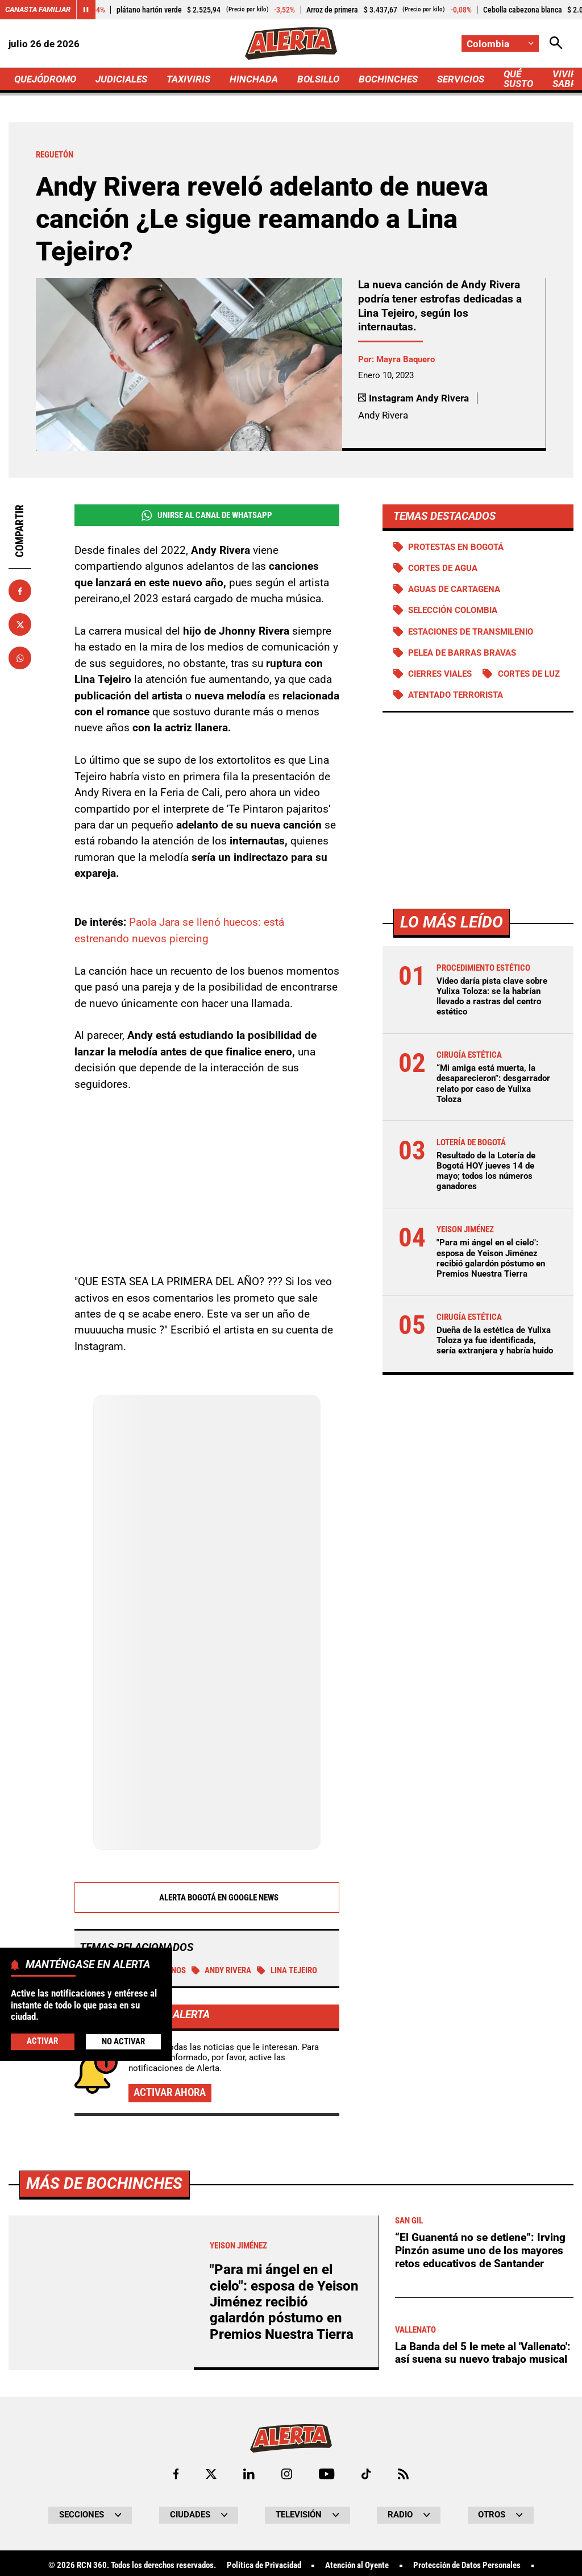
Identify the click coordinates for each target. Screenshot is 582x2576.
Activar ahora (170, 2092)
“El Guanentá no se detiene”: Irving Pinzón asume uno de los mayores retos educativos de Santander (480, 2250)
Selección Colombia (452, 610)
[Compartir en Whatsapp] (20, 658)
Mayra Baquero (405, 359)
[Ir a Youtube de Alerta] (326, 2474)
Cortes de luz (529, 674)
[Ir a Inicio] (291, 43)
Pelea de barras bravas (462, 653)
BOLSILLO (318, 79)
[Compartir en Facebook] (20, 590)
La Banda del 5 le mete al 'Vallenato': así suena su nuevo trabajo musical (483, 2353)
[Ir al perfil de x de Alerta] (211, 2474)
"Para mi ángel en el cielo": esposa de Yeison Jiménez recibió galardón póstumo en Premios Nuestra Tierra (490, 1258)
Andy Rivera (222, 1970)
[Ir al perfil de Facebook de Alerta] (175, 2474)
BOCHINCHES (388, 79)
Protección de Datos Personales (467, 2565)
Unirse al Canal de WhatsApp (207, 515)
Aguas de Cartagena (454, 589)
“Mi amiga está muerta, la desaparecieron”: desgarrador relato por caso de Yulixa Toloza (493, 1083)
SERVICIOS (460, 79)
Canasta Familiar (37, 9)
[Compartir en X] (20, 624)
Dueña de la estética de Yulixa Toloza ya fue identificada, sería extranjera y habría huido (494, 1340)
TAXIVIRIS (188, 79)
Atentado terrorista (455, 695)
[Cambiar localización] (500, 43)
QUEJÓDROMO (45, 79)
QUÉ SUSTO (518, 78)
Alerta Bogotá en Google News (206, 1897)
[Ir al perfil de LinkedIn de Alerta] (249, 2474)
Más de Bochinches (104, 2183)
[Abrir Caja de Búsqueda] (556, 43)
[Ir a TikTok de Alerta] (366, 2474)
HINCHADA (254, 79)
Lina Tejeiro (287, 1970)
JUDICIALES (121, 79)
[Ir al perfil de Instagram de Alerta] (286, 2474)
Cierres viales (440, 674)
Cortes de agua (442, 568)
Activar (42, 2041)
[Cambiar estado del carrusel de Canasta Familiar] (85, 9)
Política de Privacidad (264, 2565)
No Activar (123, 2041)
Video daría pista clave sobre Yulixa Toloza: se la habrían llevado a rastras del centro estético (491, 996)
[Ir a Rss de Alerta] (403, 2474)
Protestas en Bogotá (456, 547)
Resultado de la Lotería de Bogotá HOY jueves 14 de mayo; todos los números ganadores (485, 1171)
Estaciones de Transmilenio (470, 632)
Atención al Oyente (357, 2565)
